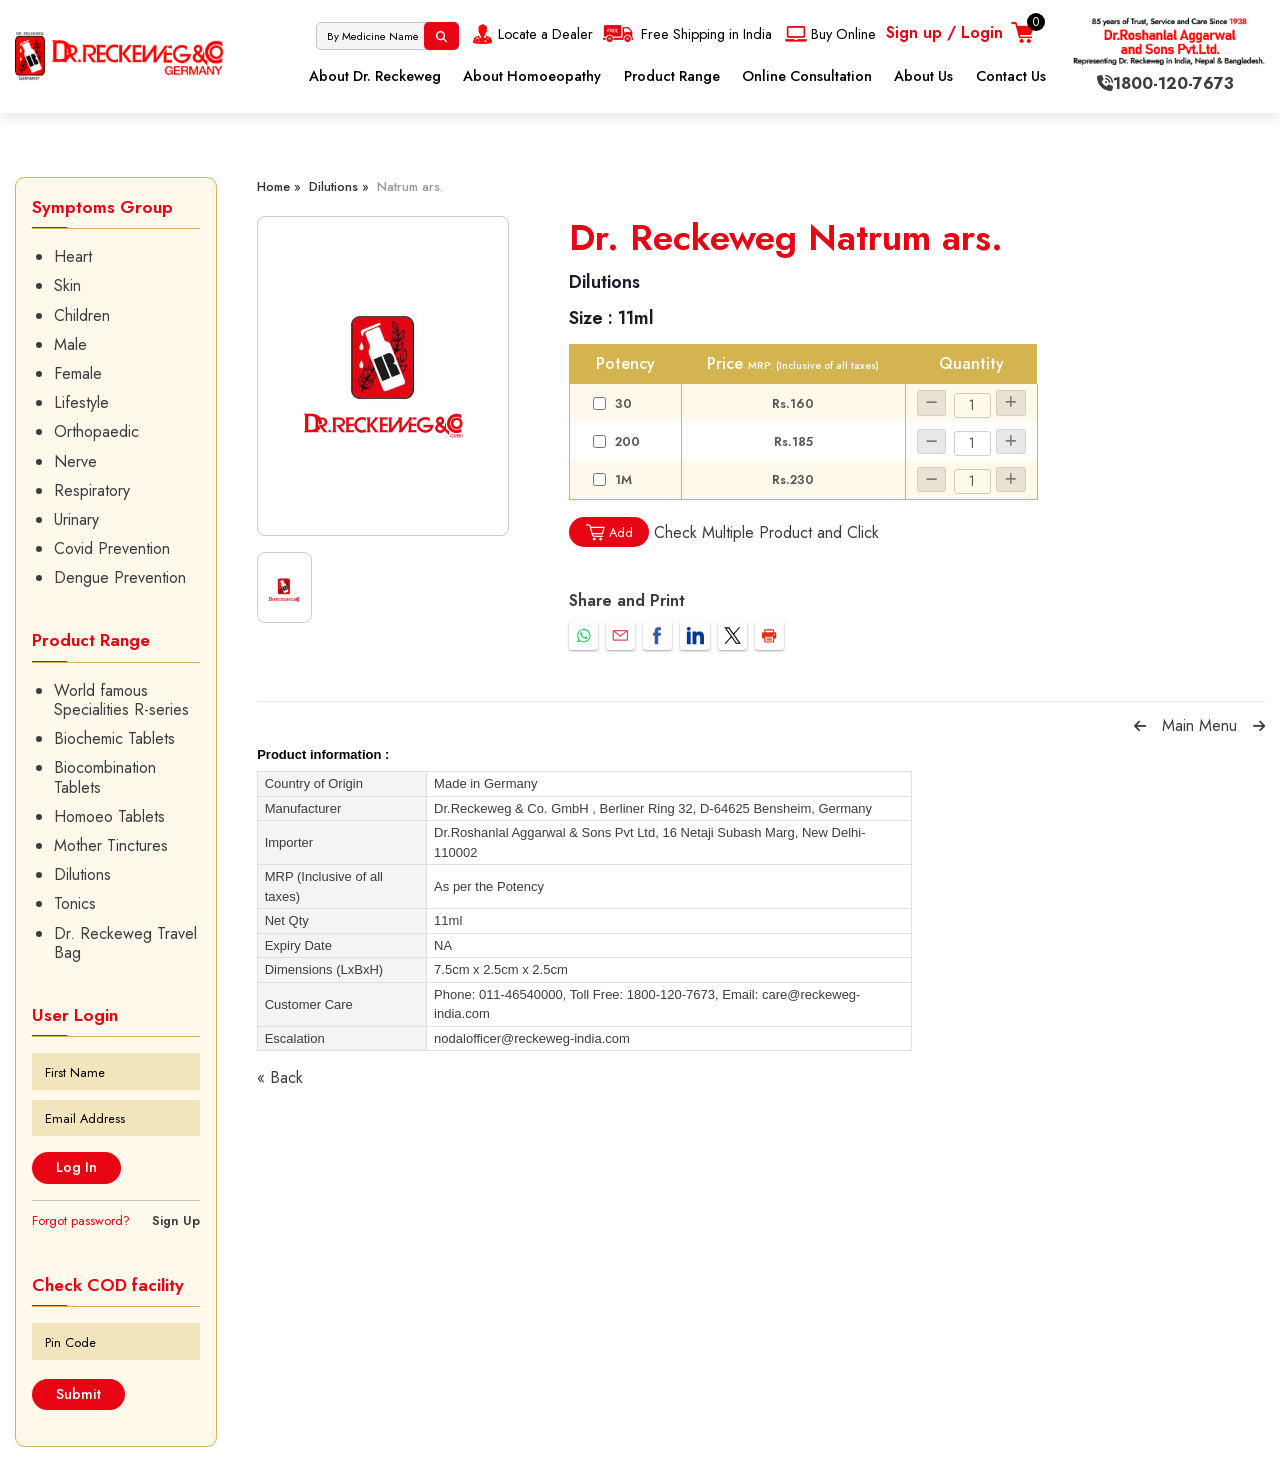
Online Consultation (807, 76)
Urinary (76, 519)
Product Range (672, 76)
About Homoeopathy (532, 76)
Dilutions (82, 874)
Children (82, 315)
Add (609, 532)
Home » (279, 186)
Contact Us (1011, 76)
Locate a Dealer (530, 34)
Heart (73, 256)
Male (70, 344)
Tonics (75, 903)
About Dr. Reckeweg (375, 76)
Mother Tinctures (111, 845)
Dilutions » (339, 186)
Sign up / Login (944, 32)
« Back (280, 1077)
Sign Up (176, 1220)
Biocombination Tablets (105, 777)
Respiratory (92, 490)
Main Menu (1199, 725)
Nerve (75, 461)
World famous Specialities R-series (121, 700)
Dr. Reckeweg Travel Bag (125, 943)
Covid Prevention (112, 548)
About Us (923, 76)
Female (78, 373)
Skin (67, 285)
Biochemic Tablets (114, 738)
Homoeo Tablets (109, 816)
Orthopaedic (96, 431)
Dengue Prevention (120, 577)
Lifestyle (81, 402)
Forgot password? (81, 1220)
